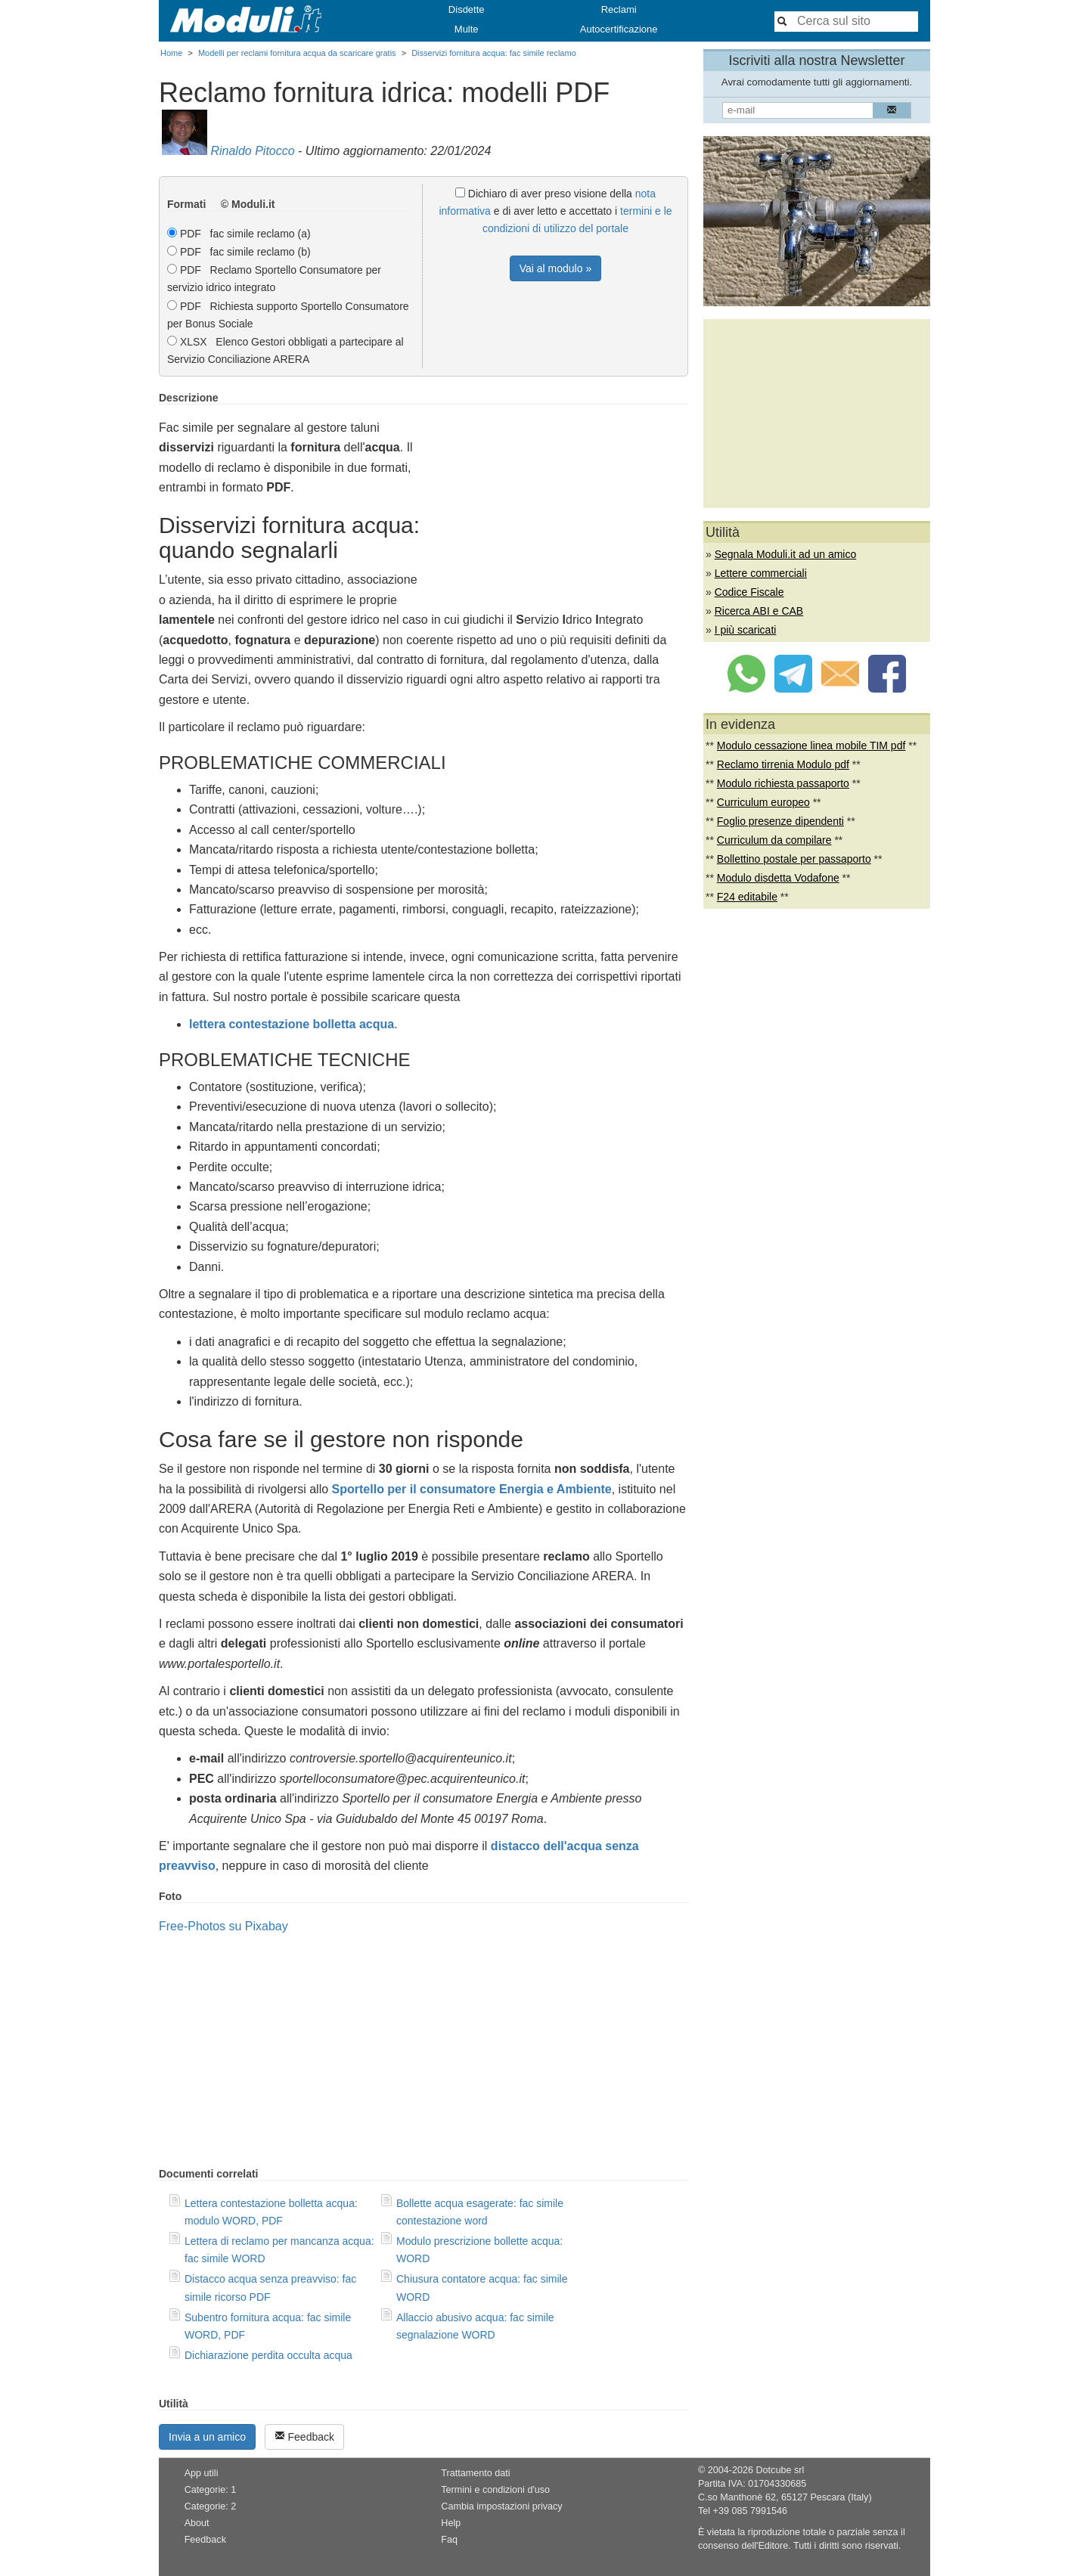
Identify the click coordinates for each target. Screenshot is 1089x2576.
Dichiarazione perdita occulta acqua (268, 2355)
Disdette (466, 9)
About (197, 2523)
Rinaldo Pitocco (252, 150)
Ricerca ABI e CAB (759, 611)
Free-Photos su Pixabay (223, 1926)
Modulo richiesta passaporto (783, 783)
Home (171, 52)
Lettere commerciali (761, 573)
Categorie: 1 (211, 2490)
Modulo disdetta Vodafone (778, 878)
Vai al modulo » (555, 268)
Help (451, 2523)
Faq (449, 2539)
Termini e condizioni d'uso (495, 2490)
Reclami (619, 9)
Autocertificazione (619, 29)
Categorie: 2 (211, 2506)
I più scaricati (746, 630)
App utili (202, 2473)
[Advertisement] (561, 497)
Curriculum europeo (763, 802)
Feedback (304, 2436)
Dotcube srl (779, 2470)
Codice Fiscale (749, 592)
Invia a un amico (207, 2437)
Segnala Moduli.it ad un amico (786, 554)
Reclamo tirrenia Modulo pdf (783, 764)
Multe (467, 29)
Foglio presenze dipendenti (780, 821)
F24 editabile (747, 897)
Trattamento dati (475, 2473)
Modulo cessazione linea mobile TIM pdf (811, 745)
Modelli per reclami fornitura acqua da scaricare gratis (297, 52)
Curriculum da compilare (774, 840)
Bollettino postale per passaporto (794, 859)
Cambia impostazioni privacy (501, 2506)
